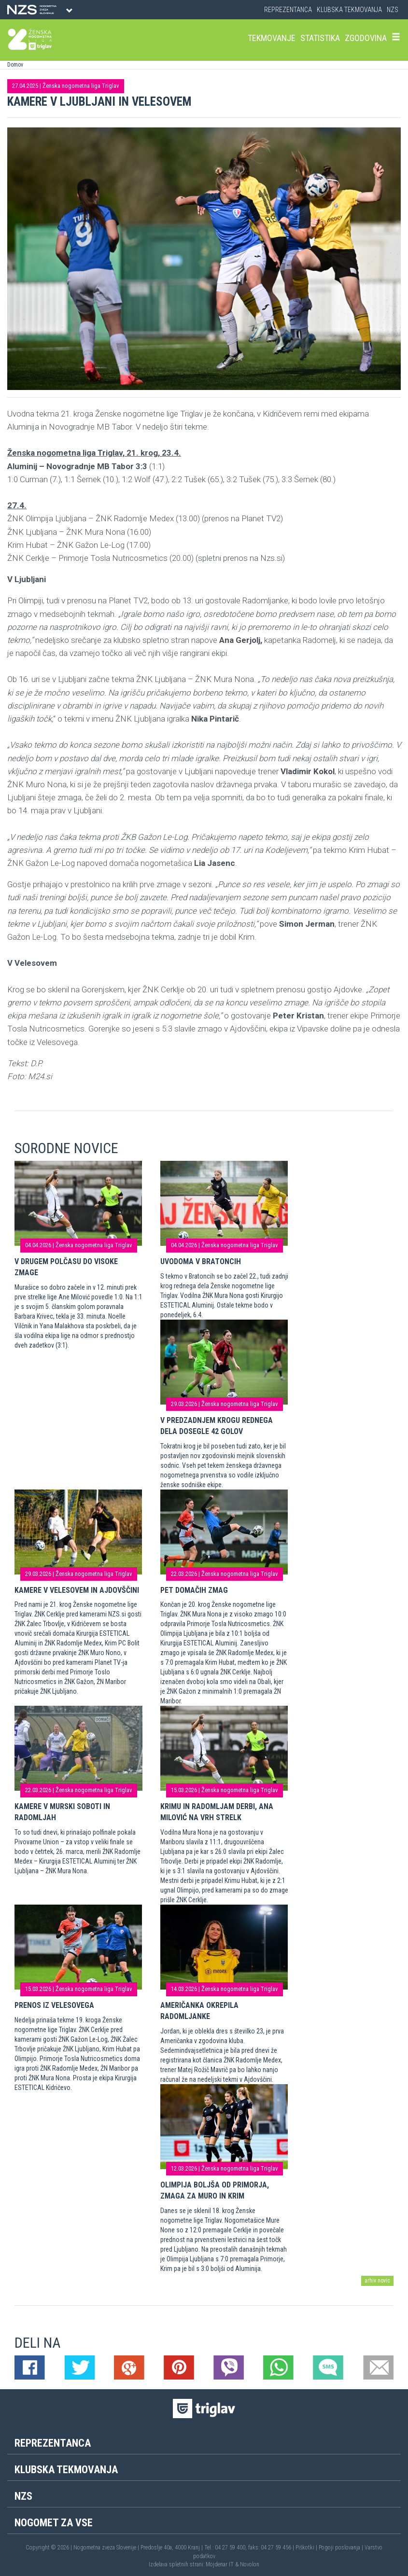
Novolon (249, 2564)
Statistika (320, 38)
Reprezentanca (288, 10)
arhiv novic (377, 2280)
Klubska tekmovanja (349, 10)
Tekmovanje (271, 38)
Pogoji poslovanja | (342, 2547)
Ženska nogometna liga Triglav (80, 85)
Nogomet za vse (53, 2523)
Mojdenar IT (220, 2564)
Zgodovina (366, 38)
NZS (392, 10)
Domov (15, 64)
